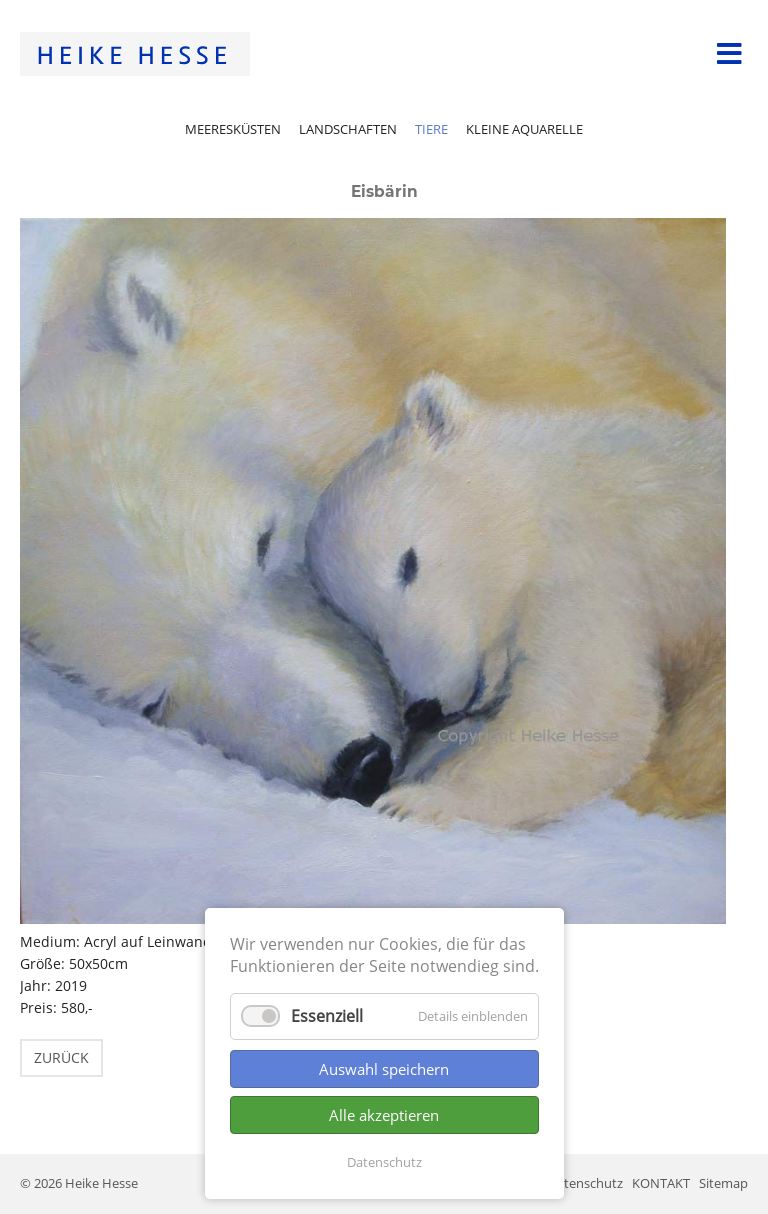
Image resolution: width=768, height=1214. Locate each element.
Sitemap (723, 1183)
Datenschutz (384, 1162)
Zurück (61, 1057)
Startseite (135, 54)
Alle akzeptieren (384, 1115)
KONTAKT (661, 1183)
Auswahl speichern (384, 1069)
